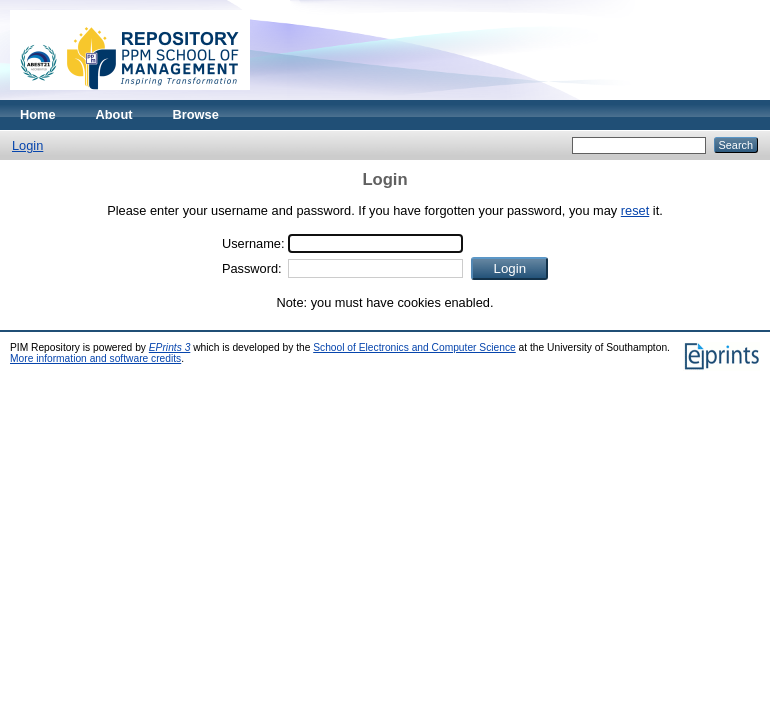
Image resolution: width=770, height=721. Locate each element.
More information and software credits (95, 358)
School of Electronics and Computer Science (414, 347)
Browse (196, 114)
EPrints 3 (170, 347)
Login (27, 145)
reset (635, 210)
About (114, 114)
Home (38, 114)
